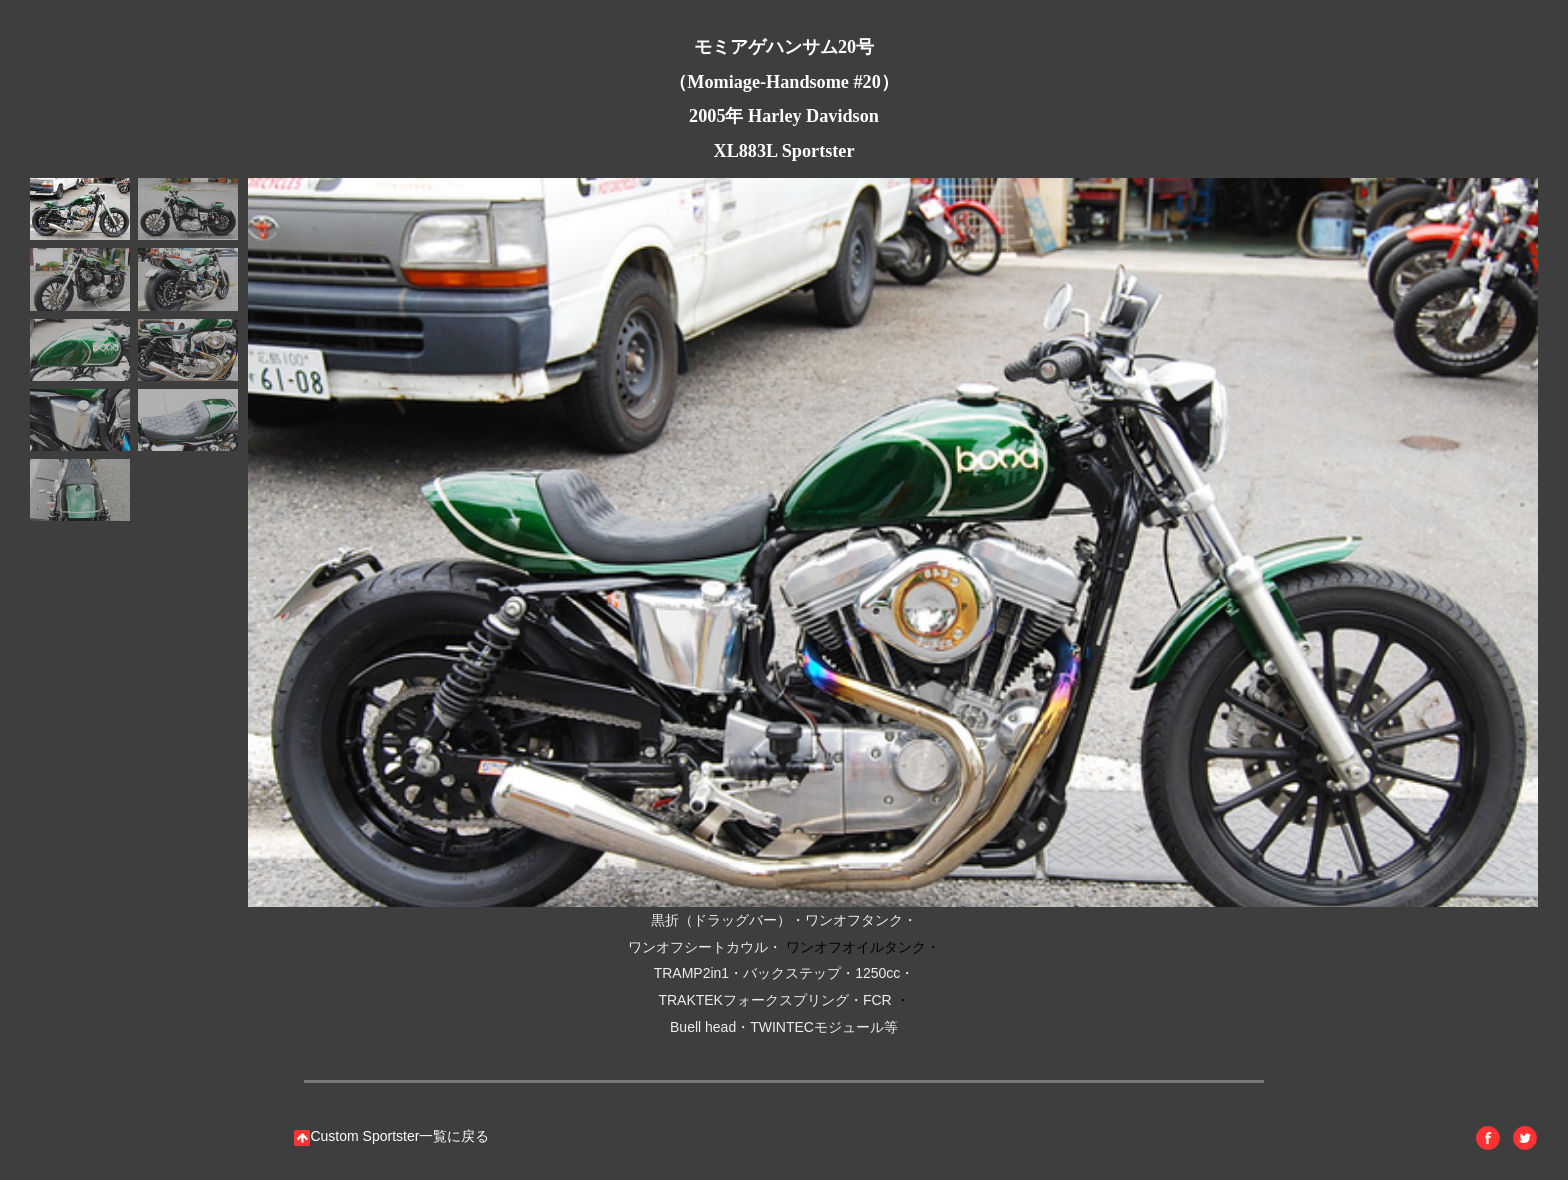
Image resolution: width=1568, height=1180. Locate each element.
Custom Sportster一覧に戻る (391, 1136)
